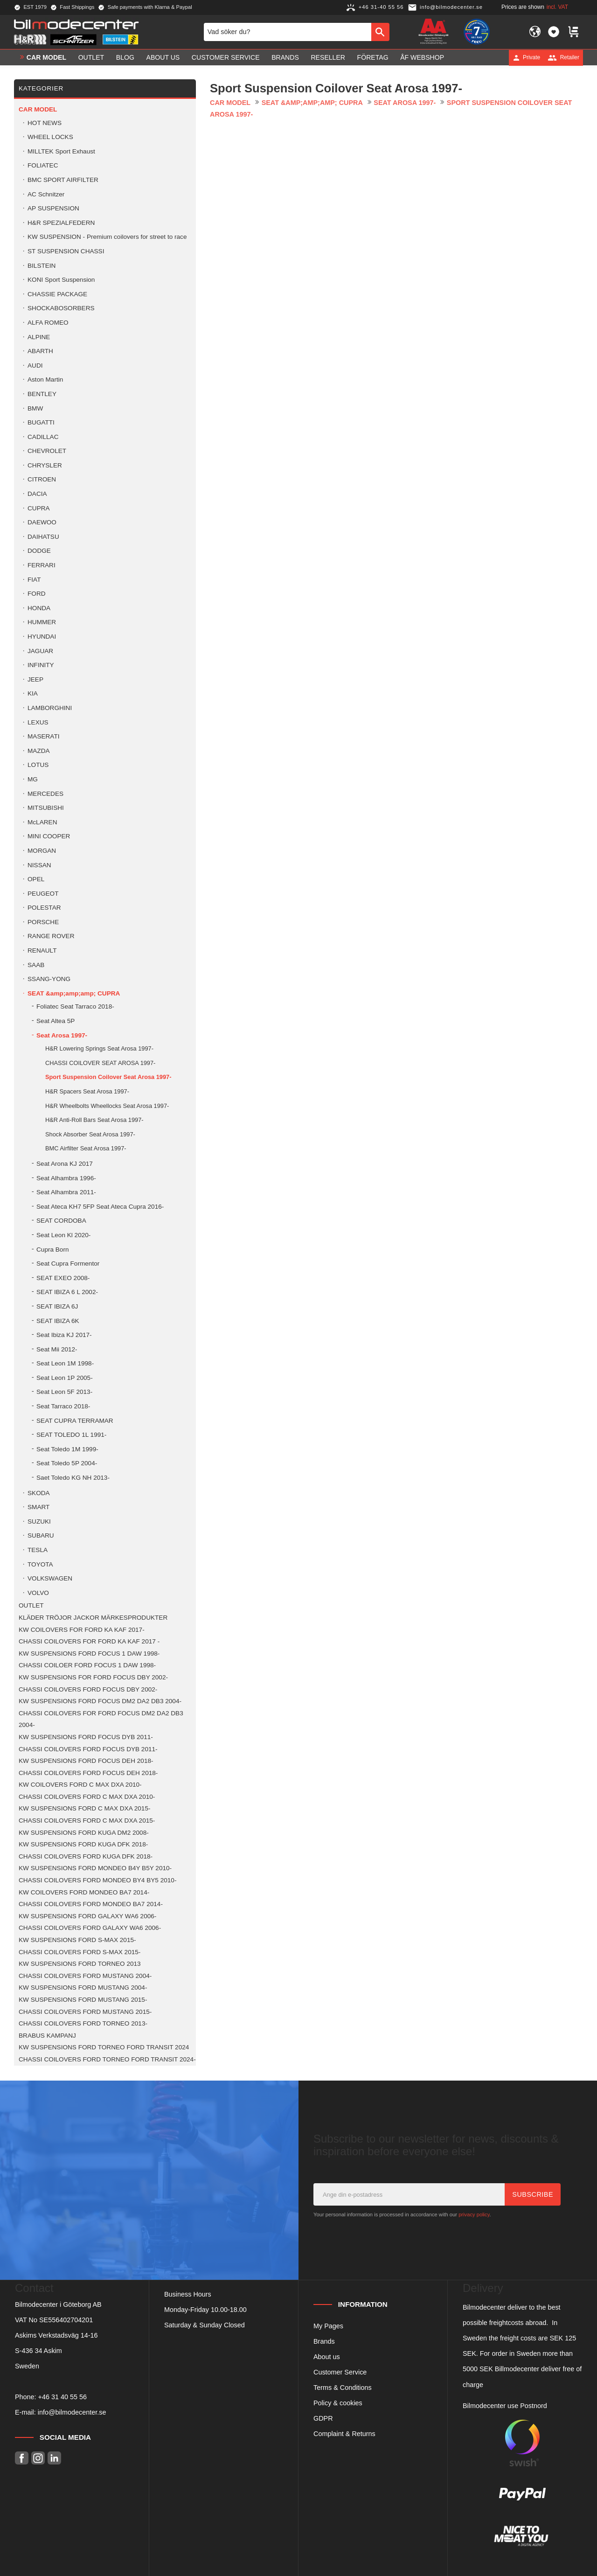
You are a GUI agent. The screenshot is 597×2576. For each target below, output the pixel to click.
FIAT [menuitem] (34, 579)
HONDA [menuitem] (39, 608)
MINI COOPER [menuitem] (49, 836)
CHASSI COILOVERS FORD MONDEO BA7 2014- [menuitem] (91, 1904)
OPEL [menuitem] (36, 879)
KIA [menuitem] (33, 693)
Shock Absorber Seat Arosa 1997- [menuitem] (90, 1134)
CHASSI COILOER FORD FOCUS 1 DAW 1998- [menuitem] (87, 1665)
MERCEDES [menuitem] (45, 793)
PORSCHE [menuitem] (43, 922)
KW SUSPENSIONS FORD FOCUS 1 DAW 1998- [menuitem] (89, 1653)
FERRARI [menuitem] (42, 565)
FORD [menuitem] (37, 593)
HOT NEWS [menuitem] (45, 122)
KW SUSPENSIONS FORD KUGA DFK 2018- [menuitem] (83, 1844)
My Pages (328, 2326)
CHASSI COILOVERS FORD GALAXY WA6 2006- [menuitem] (90, 1927)
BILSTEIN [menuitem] (42, 265)
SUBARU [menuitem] (41, 1535)
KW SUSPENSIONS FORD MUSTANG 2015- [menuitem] (83, 1999)
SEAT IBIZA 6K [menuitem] (57, 1320)
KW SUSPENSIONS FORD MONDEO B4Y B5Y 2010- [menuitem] (95, 1868)
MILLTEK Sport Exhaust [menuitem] (61, 151)
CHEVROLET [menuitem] (47, 450)
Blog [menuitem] (125, 57)
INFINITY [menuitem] (41, 664)
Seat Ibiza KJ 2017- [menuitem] (64, 1334)
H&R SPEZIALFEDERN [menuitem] (61, 222)
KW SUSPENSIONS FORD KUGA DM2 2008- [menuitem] (84, 1832)
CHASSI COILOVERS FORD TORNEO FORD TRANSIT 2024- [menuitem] (107, 2059)
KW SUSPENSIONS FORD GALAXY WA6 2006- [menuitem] (87, 1916)
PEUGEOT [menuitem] (43, 893)
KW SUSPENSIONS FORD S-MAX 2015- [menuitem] (77, 1939)
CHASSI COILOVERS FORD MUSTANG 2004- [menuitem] (85, 1975)
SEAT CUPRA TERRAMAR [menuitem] (74, 1420)
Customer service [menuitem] (226, 57)
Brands (324, 2341)
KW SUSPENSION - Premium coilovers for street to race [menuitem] (107, 236)
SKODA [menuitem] (39, 1493)
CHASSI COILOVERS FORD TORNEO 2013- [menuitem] (83, 2023)
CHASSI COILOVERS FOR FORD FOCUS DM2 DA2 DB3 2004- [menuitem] (101, 1719)
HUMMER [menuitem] (42, 622)
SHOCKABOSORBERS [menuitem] (61, 308)
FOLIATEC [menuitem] (43, 165)
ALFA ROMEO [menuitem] (48, 322)
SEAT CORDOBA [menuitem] (61, 1220)
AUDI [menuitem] (35, 365)
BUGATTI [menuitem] (41, 422)
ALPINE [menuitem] (39, 337)
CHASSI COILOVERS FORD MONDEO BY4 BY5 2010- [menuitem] (97, 1880)
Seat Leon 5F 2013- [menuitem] (64, 1391)
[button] (553, 31)
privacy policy (473, 2214)
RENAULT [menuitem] (42, 950)
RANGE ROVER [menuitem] (51, 936)
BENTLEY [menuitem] (42, 393)
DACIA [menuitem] (37, 493)
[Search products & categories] (287, 32)
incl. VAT (557, 7)
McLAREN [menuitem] (42, 822)
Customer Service (340, 2372)
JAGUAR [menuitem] (40, 650)
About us (326, 2356)
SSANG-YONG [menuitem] (49, 978)
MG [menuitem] (33, 779)
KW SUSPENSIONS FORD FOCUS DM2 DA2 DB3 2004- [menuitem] (100, 1701)
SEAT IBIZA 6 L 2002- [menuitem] (67, 1291)
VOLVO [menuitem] (38, 1592)
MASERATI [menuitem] (43, 736)
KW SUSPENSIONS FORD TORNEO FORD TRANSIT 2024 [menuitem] (104, 2047)
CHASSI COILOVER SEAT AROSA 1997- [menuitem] (100, 1062)
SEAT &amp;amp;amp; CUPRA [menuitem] (74, 993)
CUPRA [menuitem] (39, 508)
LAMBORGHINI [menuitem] (50, 707)
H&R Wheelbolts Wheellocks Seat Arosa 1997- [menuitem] (107, 1105)
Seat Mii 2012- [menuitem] (56, 1349)
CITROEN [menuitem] (42, 479)
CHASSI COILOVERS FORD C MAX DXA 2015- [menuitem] (87, 1820)
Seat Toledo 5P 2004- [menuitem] (66, 1463)
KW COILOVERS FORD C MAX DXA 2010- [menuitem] (80, 1784)
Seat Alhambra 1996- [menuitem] (66, 1178)
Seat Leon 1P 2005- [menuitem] (64, 1377)
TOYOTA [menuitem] (40, 1564)
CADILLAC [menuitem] (43, 436)
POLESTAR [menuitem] (44, 907)
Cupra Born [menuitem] (52, 1249)
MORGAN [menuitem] (42, 850)
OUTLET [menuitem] (91, 57)
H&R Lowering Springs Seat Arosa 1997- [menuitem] (99, 1048)
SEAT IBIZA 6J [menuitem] (57, 1306)
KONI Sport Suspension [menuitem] (61, 279)
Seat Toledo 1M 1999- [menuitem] (67, 1449)
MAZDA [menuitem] (39, 750)
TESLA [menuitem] (38, 1549)
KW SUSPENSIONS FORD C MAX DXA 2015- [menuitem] (85, 1808)
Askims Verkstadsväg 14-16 (56, 2335)
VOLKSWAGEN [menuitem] (50, 1578)
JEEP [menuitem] (35, 679)
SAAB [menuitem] (36, 964)
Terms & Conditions (342, 2387)
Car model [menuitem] (46, 57)
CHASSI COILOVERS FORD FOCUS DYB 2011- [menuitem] (88, 1749)
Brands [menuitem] (285, 57)
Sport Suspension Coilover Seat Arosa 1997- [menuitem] (108, 1076)
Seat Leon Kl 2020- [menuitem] (63, 1235)
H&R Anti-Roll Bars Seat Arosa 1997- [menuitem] (94, 1119)
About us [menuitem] (163, 57)
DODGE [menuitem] (39, 550)
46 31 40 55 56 (64, 2397)
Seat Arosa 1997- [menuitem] (61, 1035)
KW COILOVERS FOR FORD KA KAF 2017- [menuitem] (82, 1629)
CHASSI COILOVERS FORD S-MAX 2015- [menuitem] (79, 1952)
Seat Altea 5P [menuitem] (55, 1020)
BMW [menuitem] (35, 408)
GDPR (323, 2418)
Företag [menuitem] (373, 57)
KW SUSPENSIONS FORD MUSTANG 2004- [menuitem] (83, 1987)
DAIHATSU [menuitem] (43, 536)
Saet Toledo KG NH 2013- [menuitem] (73, 1477)
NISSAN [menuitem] (39, 865)
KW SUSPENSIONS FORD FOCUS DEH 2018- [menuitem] (86, 1760)
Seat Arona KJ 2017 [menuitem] (64, 1163)
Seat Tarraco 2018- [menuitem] (63, 1406)
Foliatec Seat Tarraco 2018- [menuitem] (75, 1006)
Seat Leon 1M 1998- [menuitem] (65, 1363)
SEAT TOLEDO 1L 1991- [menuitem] (71, 1434)
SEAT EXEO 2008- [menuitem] (63, 1277)
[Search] (380, 32)
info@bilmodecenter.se (72, 2412)
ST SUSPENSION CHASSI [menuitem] (66, 251)
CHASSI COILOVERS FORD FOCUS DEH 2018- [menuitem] (88, 1772)
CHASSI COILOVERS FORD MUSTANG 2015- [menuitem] (85, 2011)
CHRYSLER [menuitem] (45, 465)
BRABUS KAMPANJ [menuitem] (47, 2035)
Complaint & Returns (344, 2433)
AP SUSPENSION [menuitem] (53, 208)
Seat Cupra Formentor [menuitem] (67, 1263)
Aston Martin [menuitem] (45, 379)
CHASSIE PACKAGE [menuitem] (57, 294)
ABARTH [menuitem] (40, 351)
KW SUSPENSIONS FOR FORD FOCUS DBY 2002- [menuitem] (93, 1677)
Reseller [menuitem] (328, 57)
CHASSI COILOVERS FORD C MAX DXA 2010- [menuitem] (87, 1796)
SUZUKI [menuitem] (39, 1521)
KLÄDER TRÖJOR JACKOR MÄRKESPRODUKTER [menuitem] (93, 1617)
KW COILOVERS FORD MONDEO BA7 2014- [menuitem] (84, 1892)
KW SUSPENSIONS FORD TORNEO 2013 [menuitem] (80, 1963)
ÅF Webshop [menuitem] (422, 57)
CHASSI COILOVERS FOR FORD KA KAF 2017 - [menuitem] (89, 1641)
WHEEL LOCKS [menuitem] (50, 136)
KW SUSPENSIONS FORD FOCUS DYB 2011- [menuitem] (86, 1737)
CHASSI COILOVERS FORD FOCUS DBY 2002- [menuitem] (88, 1689)
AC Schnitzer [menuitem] (46, 194)
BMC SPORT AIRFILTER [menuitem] (63, 179)
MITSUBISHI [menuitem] (46, 807)
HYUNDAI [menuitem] (42, 636)
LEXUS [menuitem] (38, 722)
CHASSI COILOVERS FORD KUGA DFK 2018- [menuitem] (86, 1856)
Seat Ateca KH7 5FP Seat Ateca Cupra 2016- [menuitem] (100, 1206)
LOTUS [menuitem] (38, 764)
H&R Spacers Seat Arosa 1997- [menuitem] (87, 1091)
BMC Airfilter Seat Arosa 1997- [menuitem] (85, 1148)
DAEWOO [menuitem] (42, 522)
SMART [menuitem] (38, 1507)
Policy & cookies (337, 2403)
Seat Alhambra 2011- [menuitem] (66, 1192)
